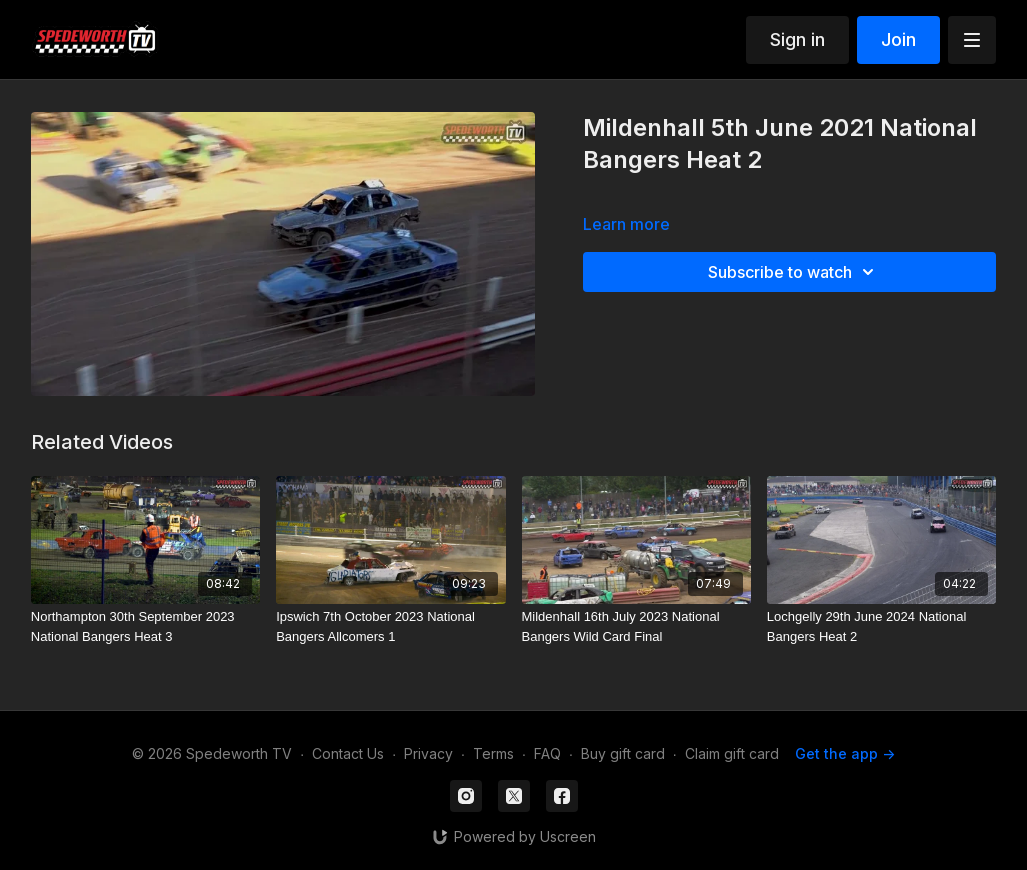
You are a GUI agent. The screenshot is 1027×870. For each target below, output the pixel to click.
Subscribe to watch (794, 272)
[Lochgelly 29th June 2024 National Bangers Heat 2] (881, 626)
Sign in (797, 39)
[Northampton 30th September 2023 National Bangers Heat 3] (145, 626)
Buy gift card (623, 753)
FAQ (547, 753)
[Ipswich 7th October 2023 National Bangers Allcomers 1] (390, 626)
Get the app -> (845, 753)
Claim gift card (732, 753)
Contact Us (348, 753)
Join (898, 39)
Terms (493, 753)
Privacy (428, 753)
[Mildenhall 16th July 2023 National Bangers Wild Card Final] (636, 626)
